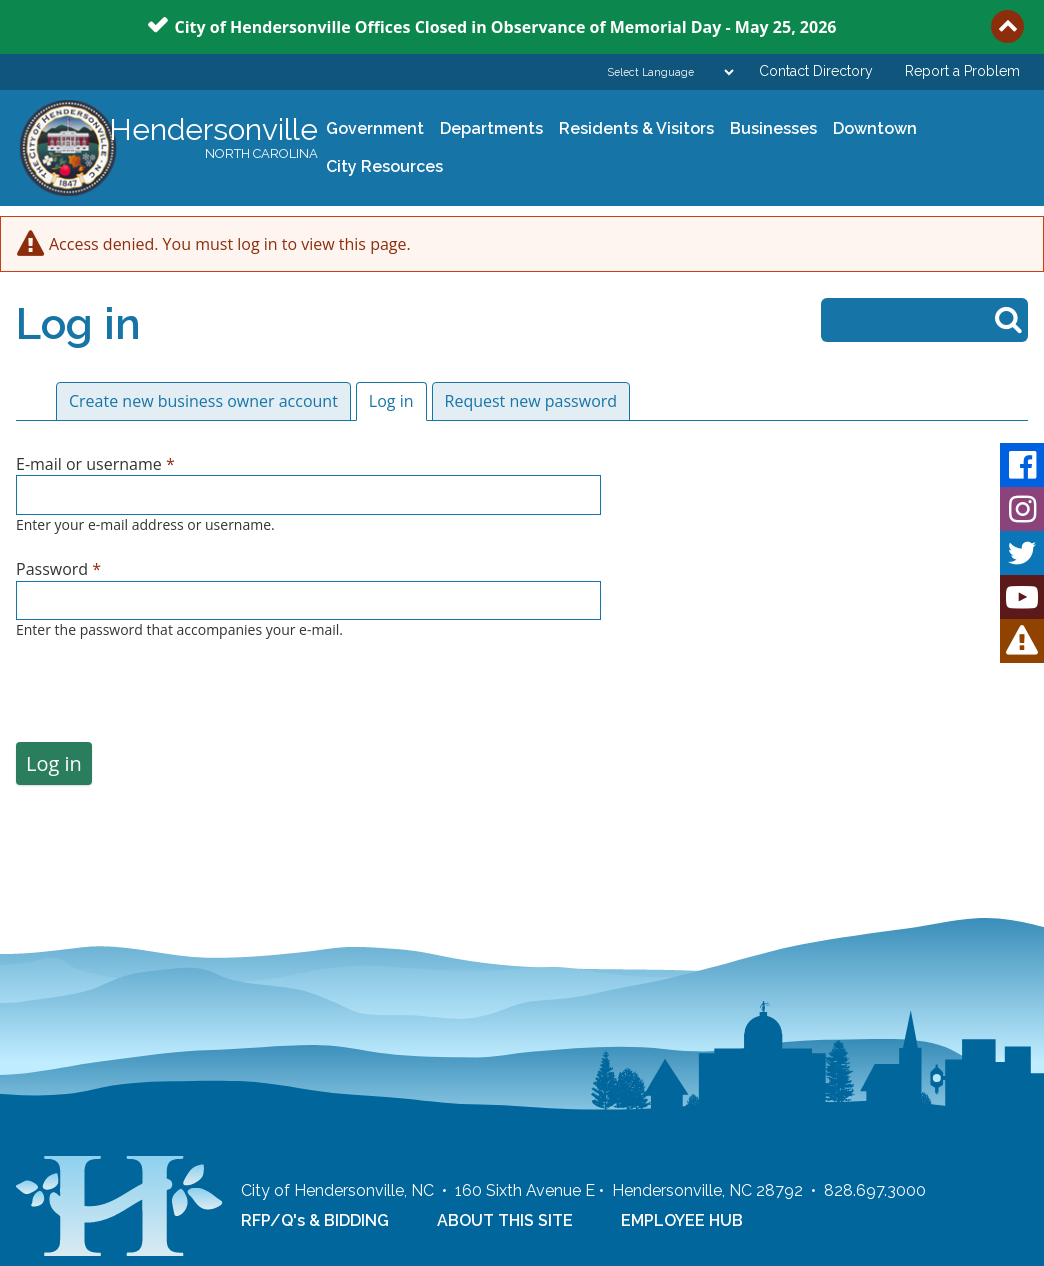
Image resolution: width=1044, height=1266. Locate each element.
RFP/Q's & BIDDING (315, 1220)
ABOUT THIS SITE (505, 1220)
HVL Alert (1022, 641)
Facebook (1022, 465)
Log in (398, 401)
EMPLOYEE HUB (682, 1220)
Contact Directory (816, 71)
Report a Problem (962, 71)
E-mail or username (95, 464)
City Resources (384, 166)
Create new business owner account (203, 401)
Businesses (769, 129)
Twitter (1022, 553)
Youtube (1022, 597)
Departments (487, 129)
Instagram (1022, 509)
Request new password (531, 401)
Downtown (871, 129)
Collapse (1007, 26)
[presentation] (168, 703)
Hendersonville (213, 139)
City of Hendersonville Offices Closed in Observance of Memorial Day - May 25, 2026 (506, 26)
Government (371, 129)
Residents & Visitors (632, 129)
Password (58, 569)
